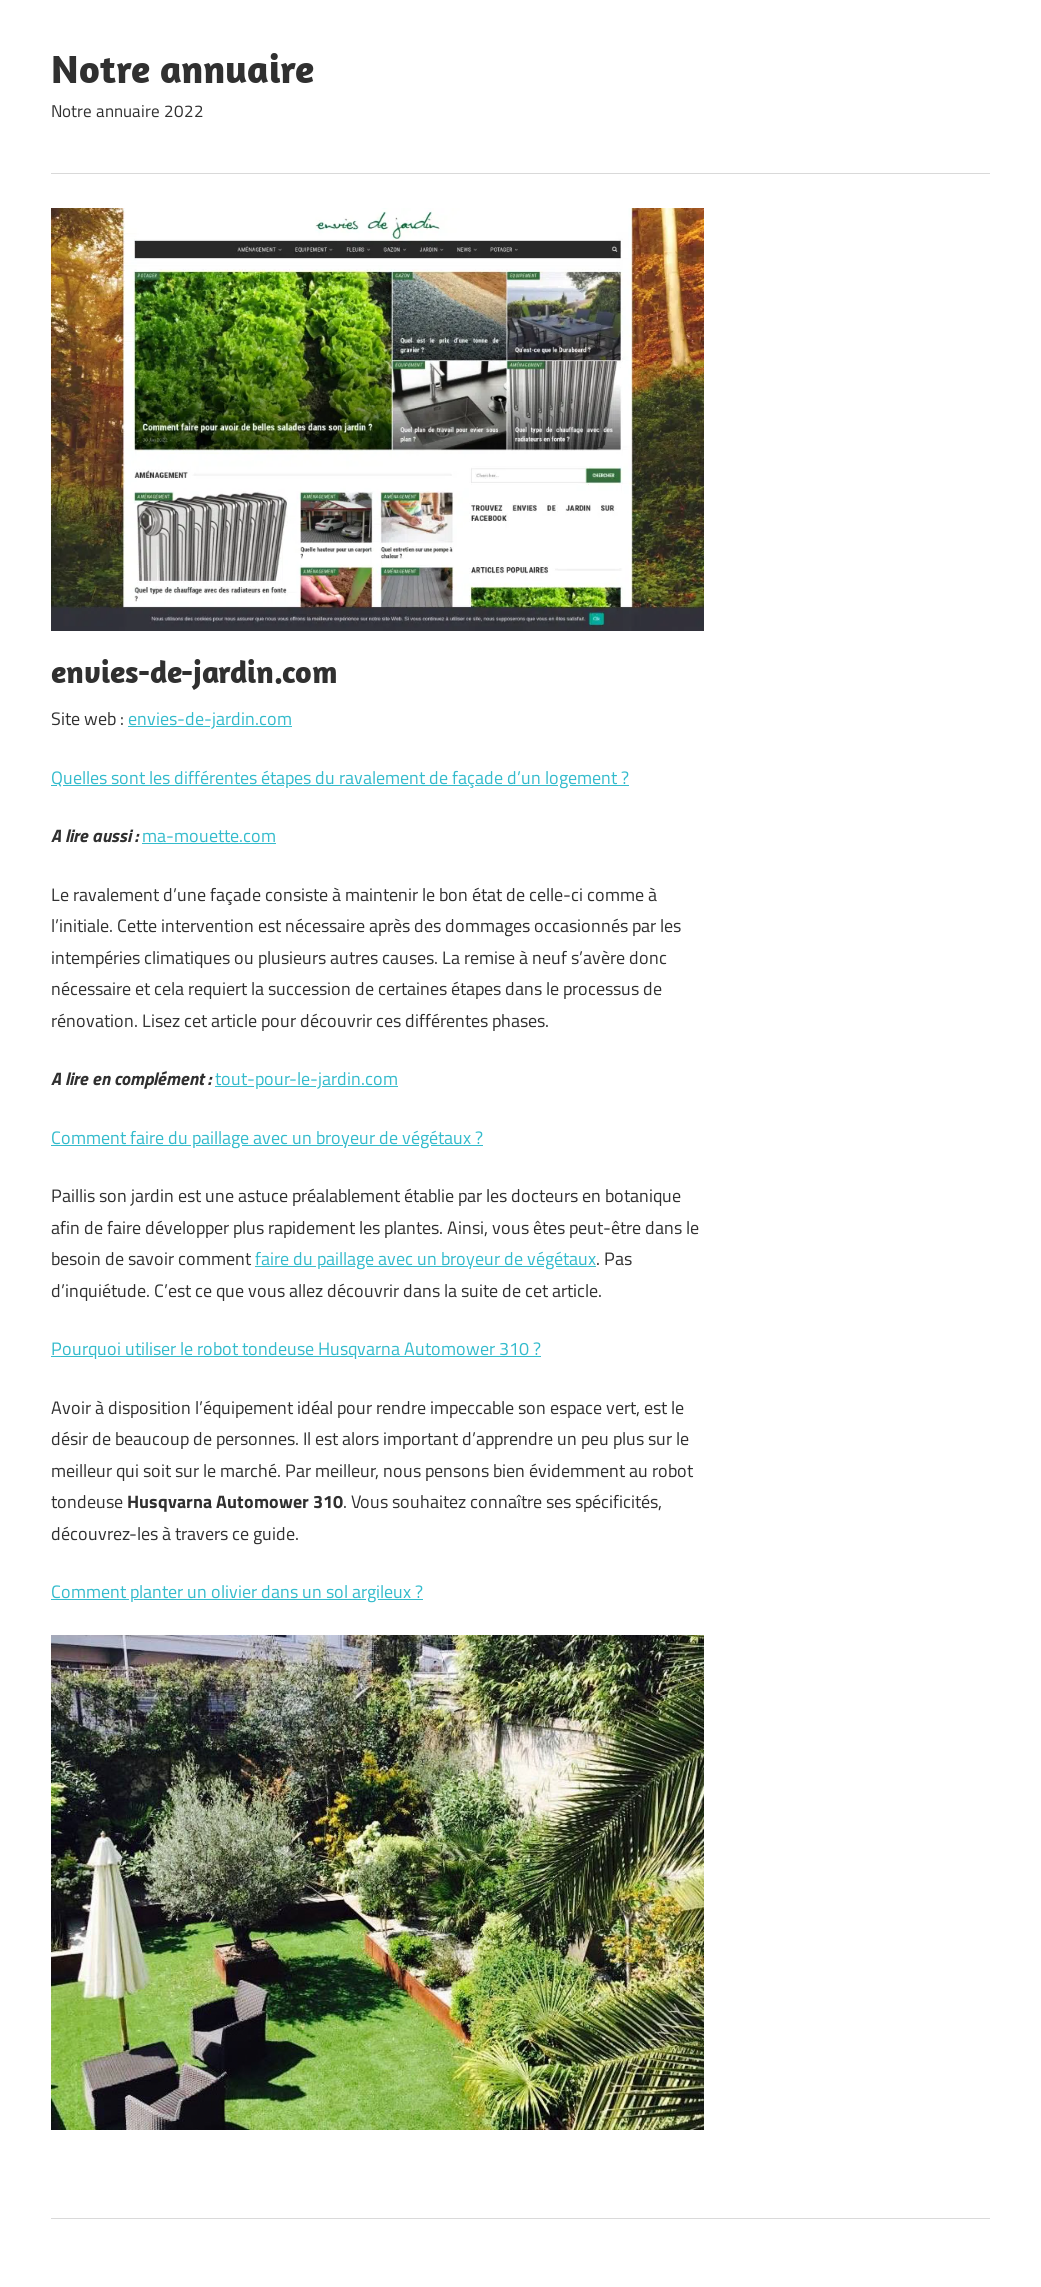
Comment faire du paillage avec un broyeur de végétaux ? (267, 1137)
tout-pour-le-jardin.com (306, 1078)
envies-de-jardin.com (210, 718)
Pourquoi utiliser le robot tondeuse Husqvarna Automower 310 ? (296, 1348)
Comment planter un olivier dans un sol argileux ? (237, 1591)
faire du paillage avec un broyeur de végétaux (425, 1258)
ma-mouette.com (209, 835)
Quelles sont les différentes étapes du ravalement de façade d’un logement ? (340, 777)
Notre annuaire (182, 68)
